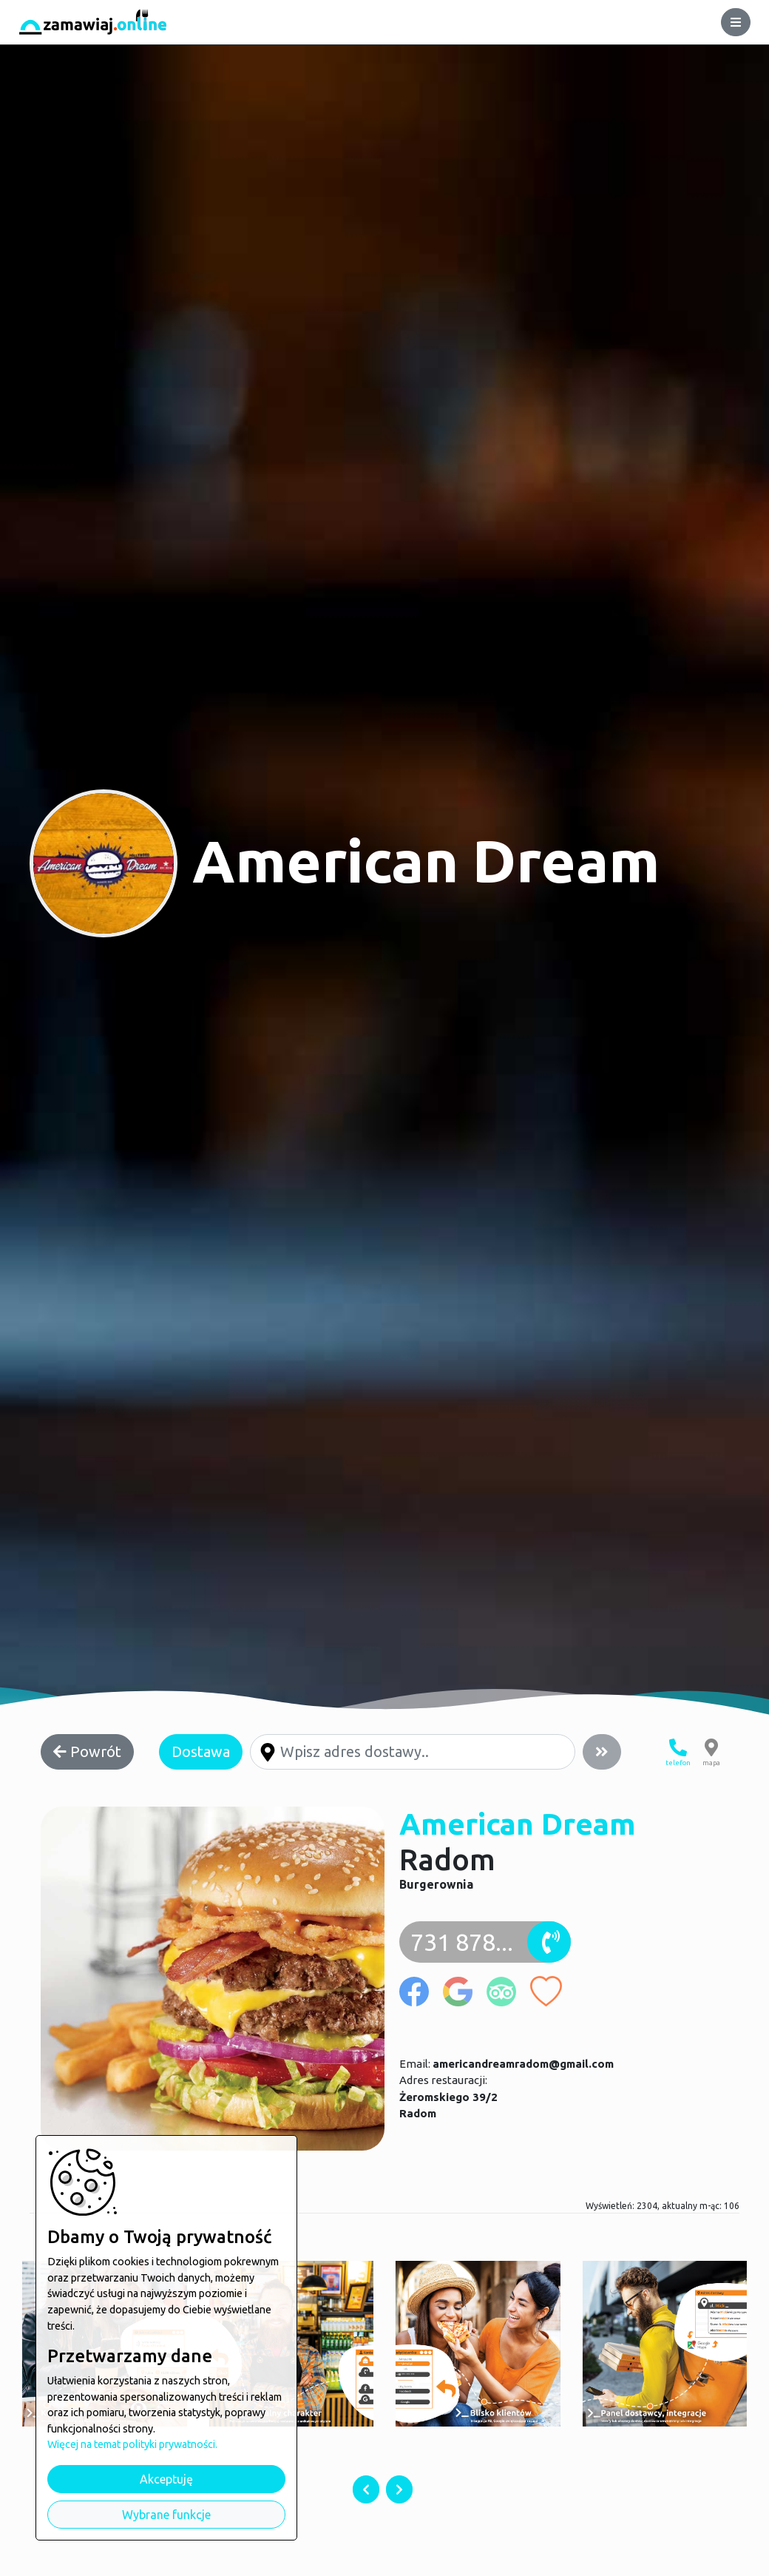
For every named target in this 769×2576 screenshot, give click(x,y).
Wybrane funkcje (166, 2514)
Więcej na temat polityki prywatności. (132, 2444)
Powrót (87, 1751)
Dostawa (201, 1751)
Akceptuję (166, 2479)
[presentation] (366, 2489)
